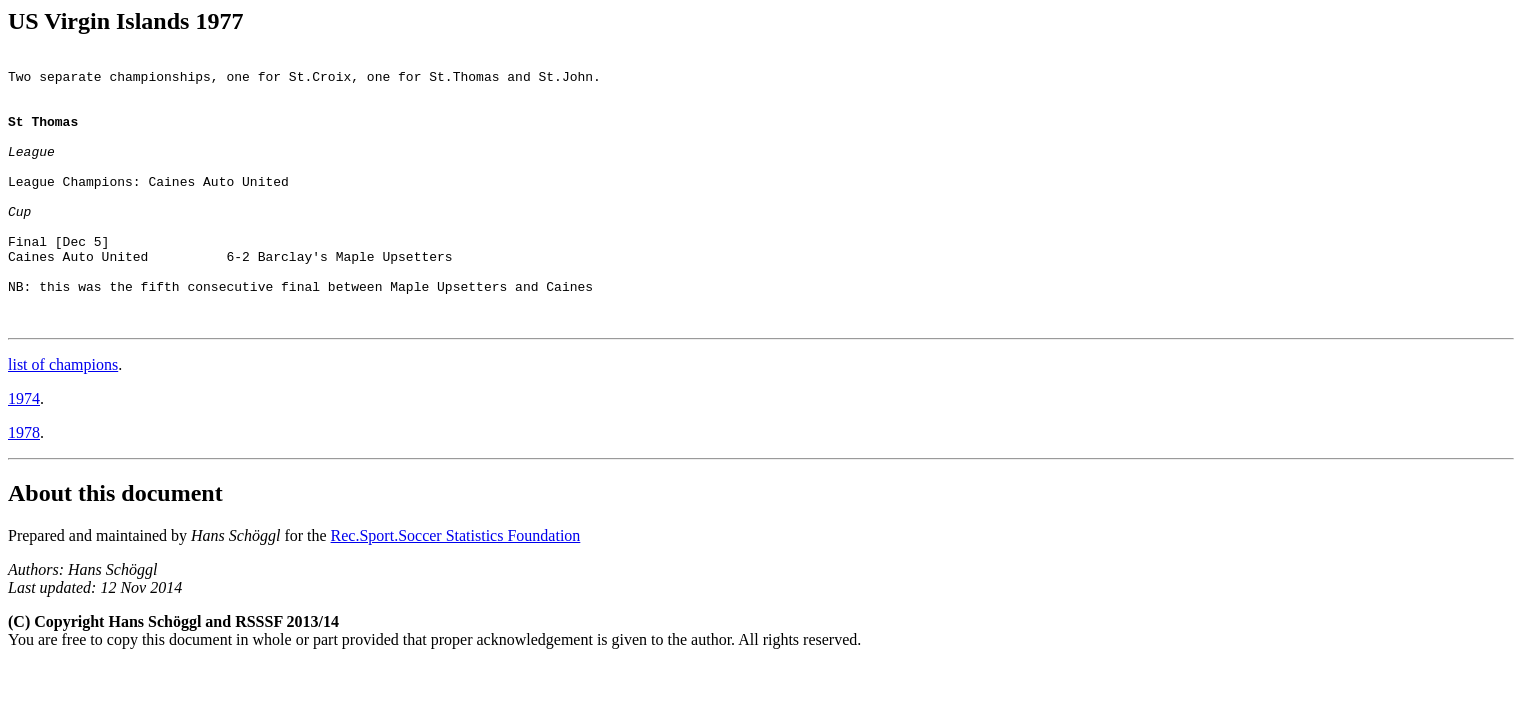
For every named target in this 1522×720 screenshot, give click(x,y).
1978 (24, 486)
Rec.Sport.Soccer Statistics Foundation (456, 589)
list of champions (63, 418)
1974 (24, 452)
